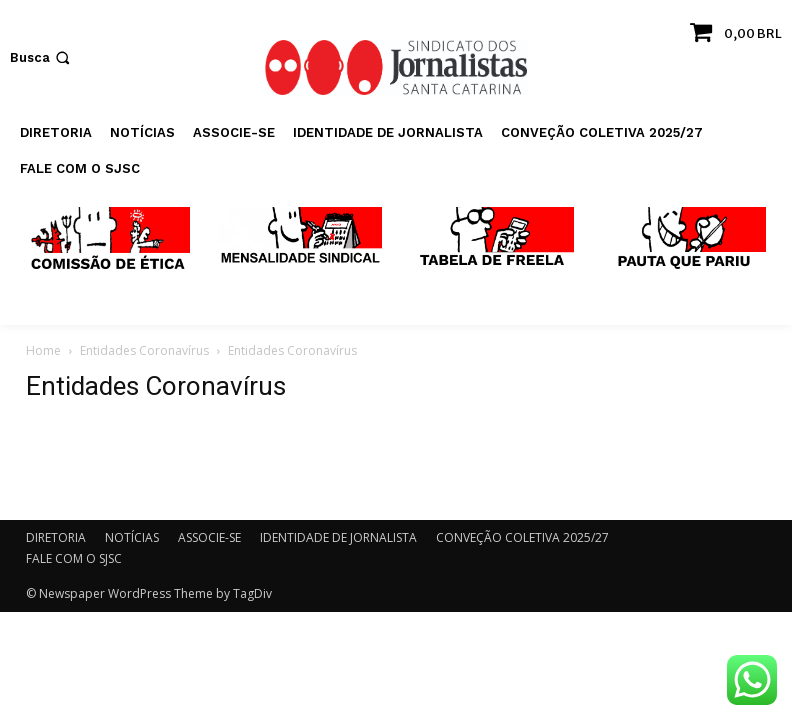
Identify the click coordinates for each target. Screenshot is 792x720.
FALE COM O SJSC (74, 558)
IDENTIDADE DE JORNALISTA (338, 537)
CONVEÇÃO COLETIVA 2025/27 (522, 537)
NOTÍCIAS (132, 537)
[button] (42, 57)
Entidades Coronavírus (144, 350)
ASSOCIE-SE (209, 537)
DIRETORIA (56, 537)
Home (43, 350)
